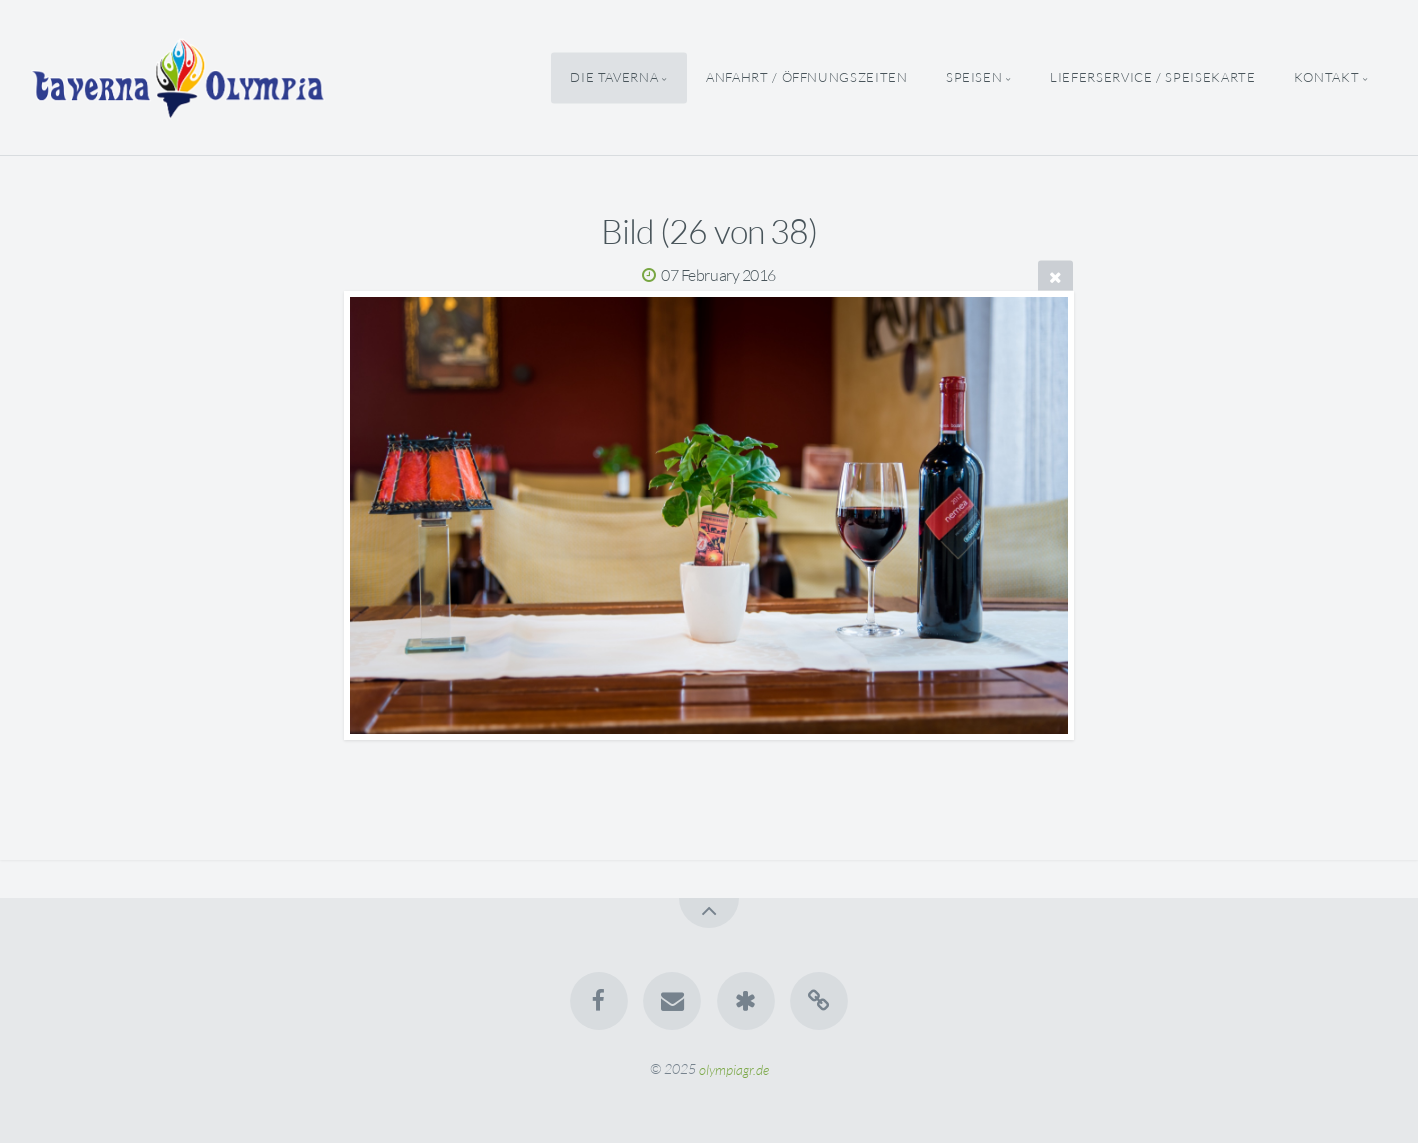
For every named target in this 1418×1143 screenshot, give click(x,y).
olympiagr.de (734, 1068)
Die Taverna (614, 77)
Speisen (974, 77)
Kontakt (1326, 77)
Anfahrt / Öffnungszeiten (806, 77)
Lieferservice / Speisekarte (1152, 77)
